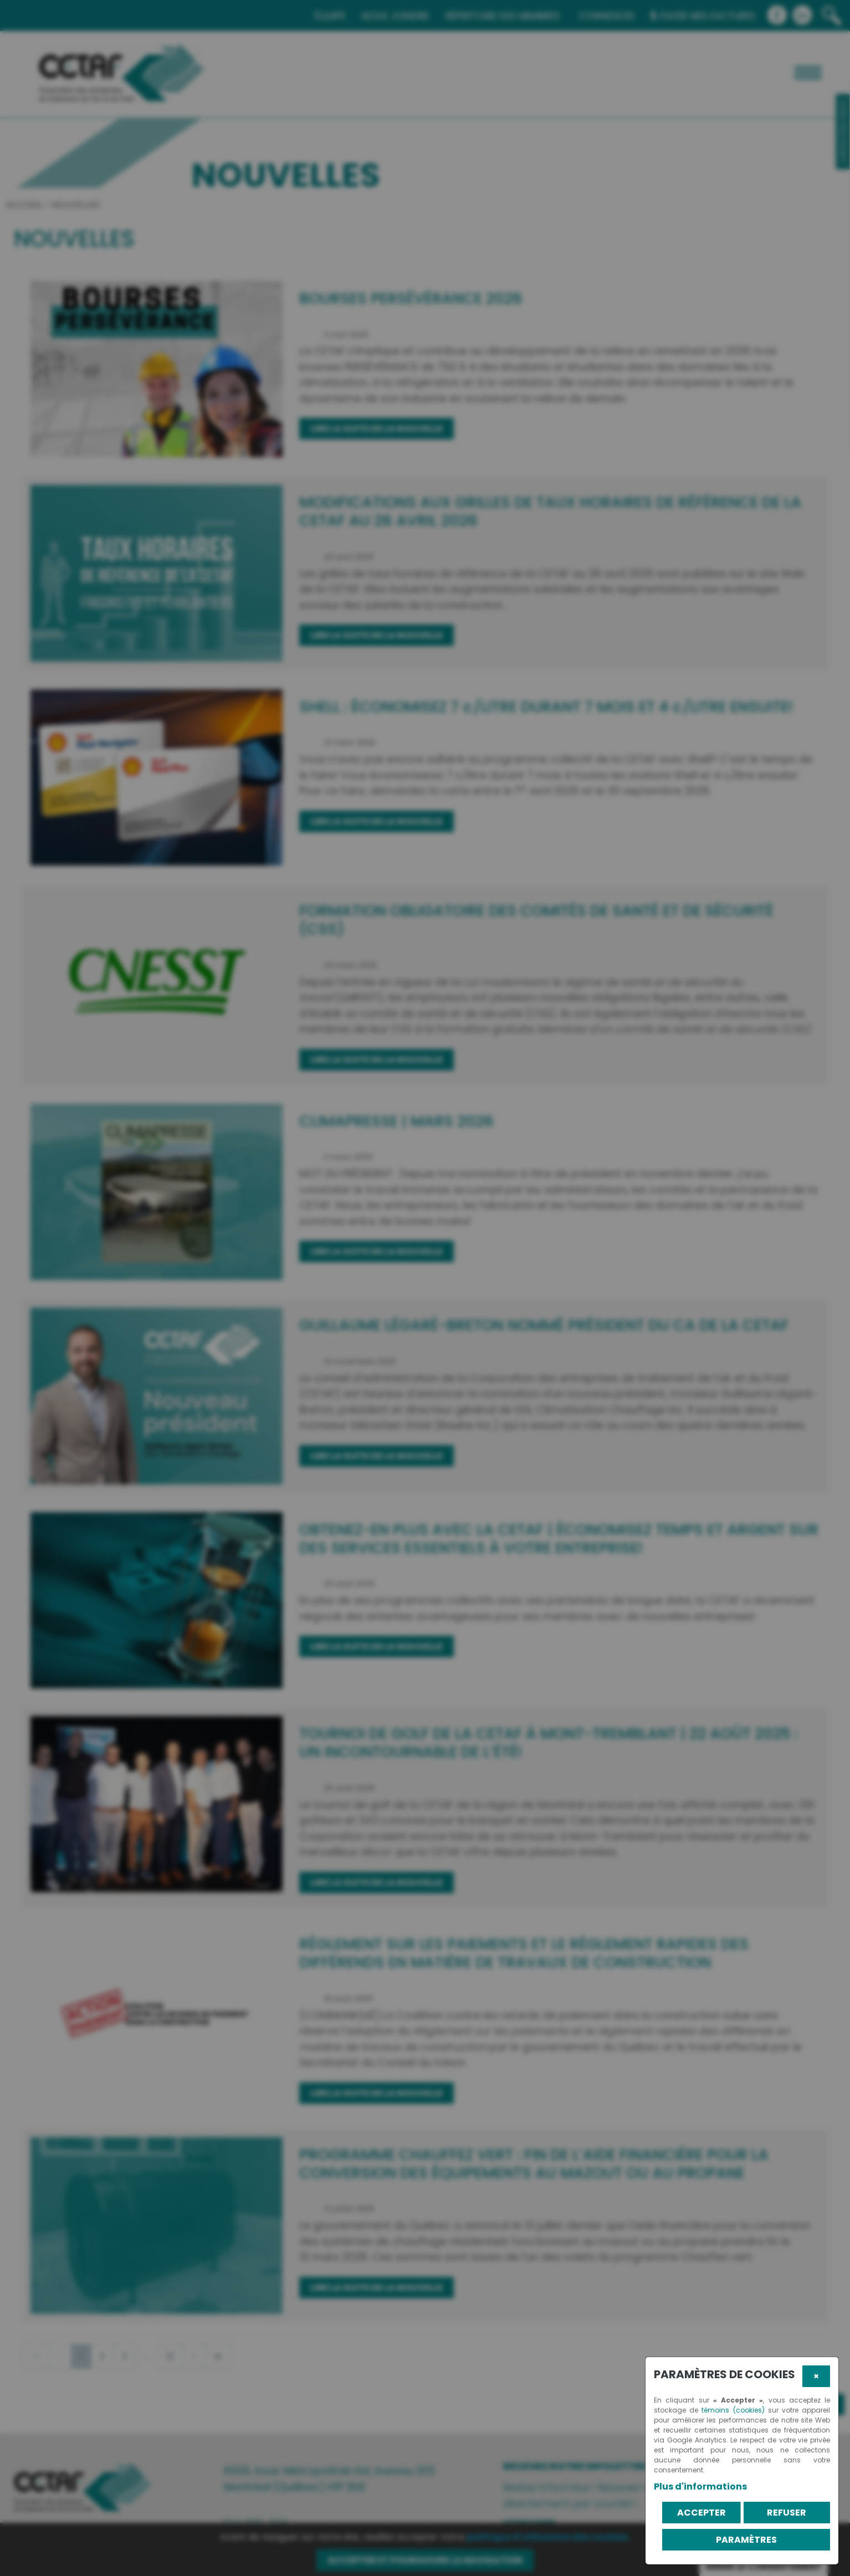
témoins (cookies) (732, 2410)
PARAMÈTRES (746, 2539)
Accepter (701, 2512)
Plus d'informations (700, 2486)
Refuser (786, 2512)
